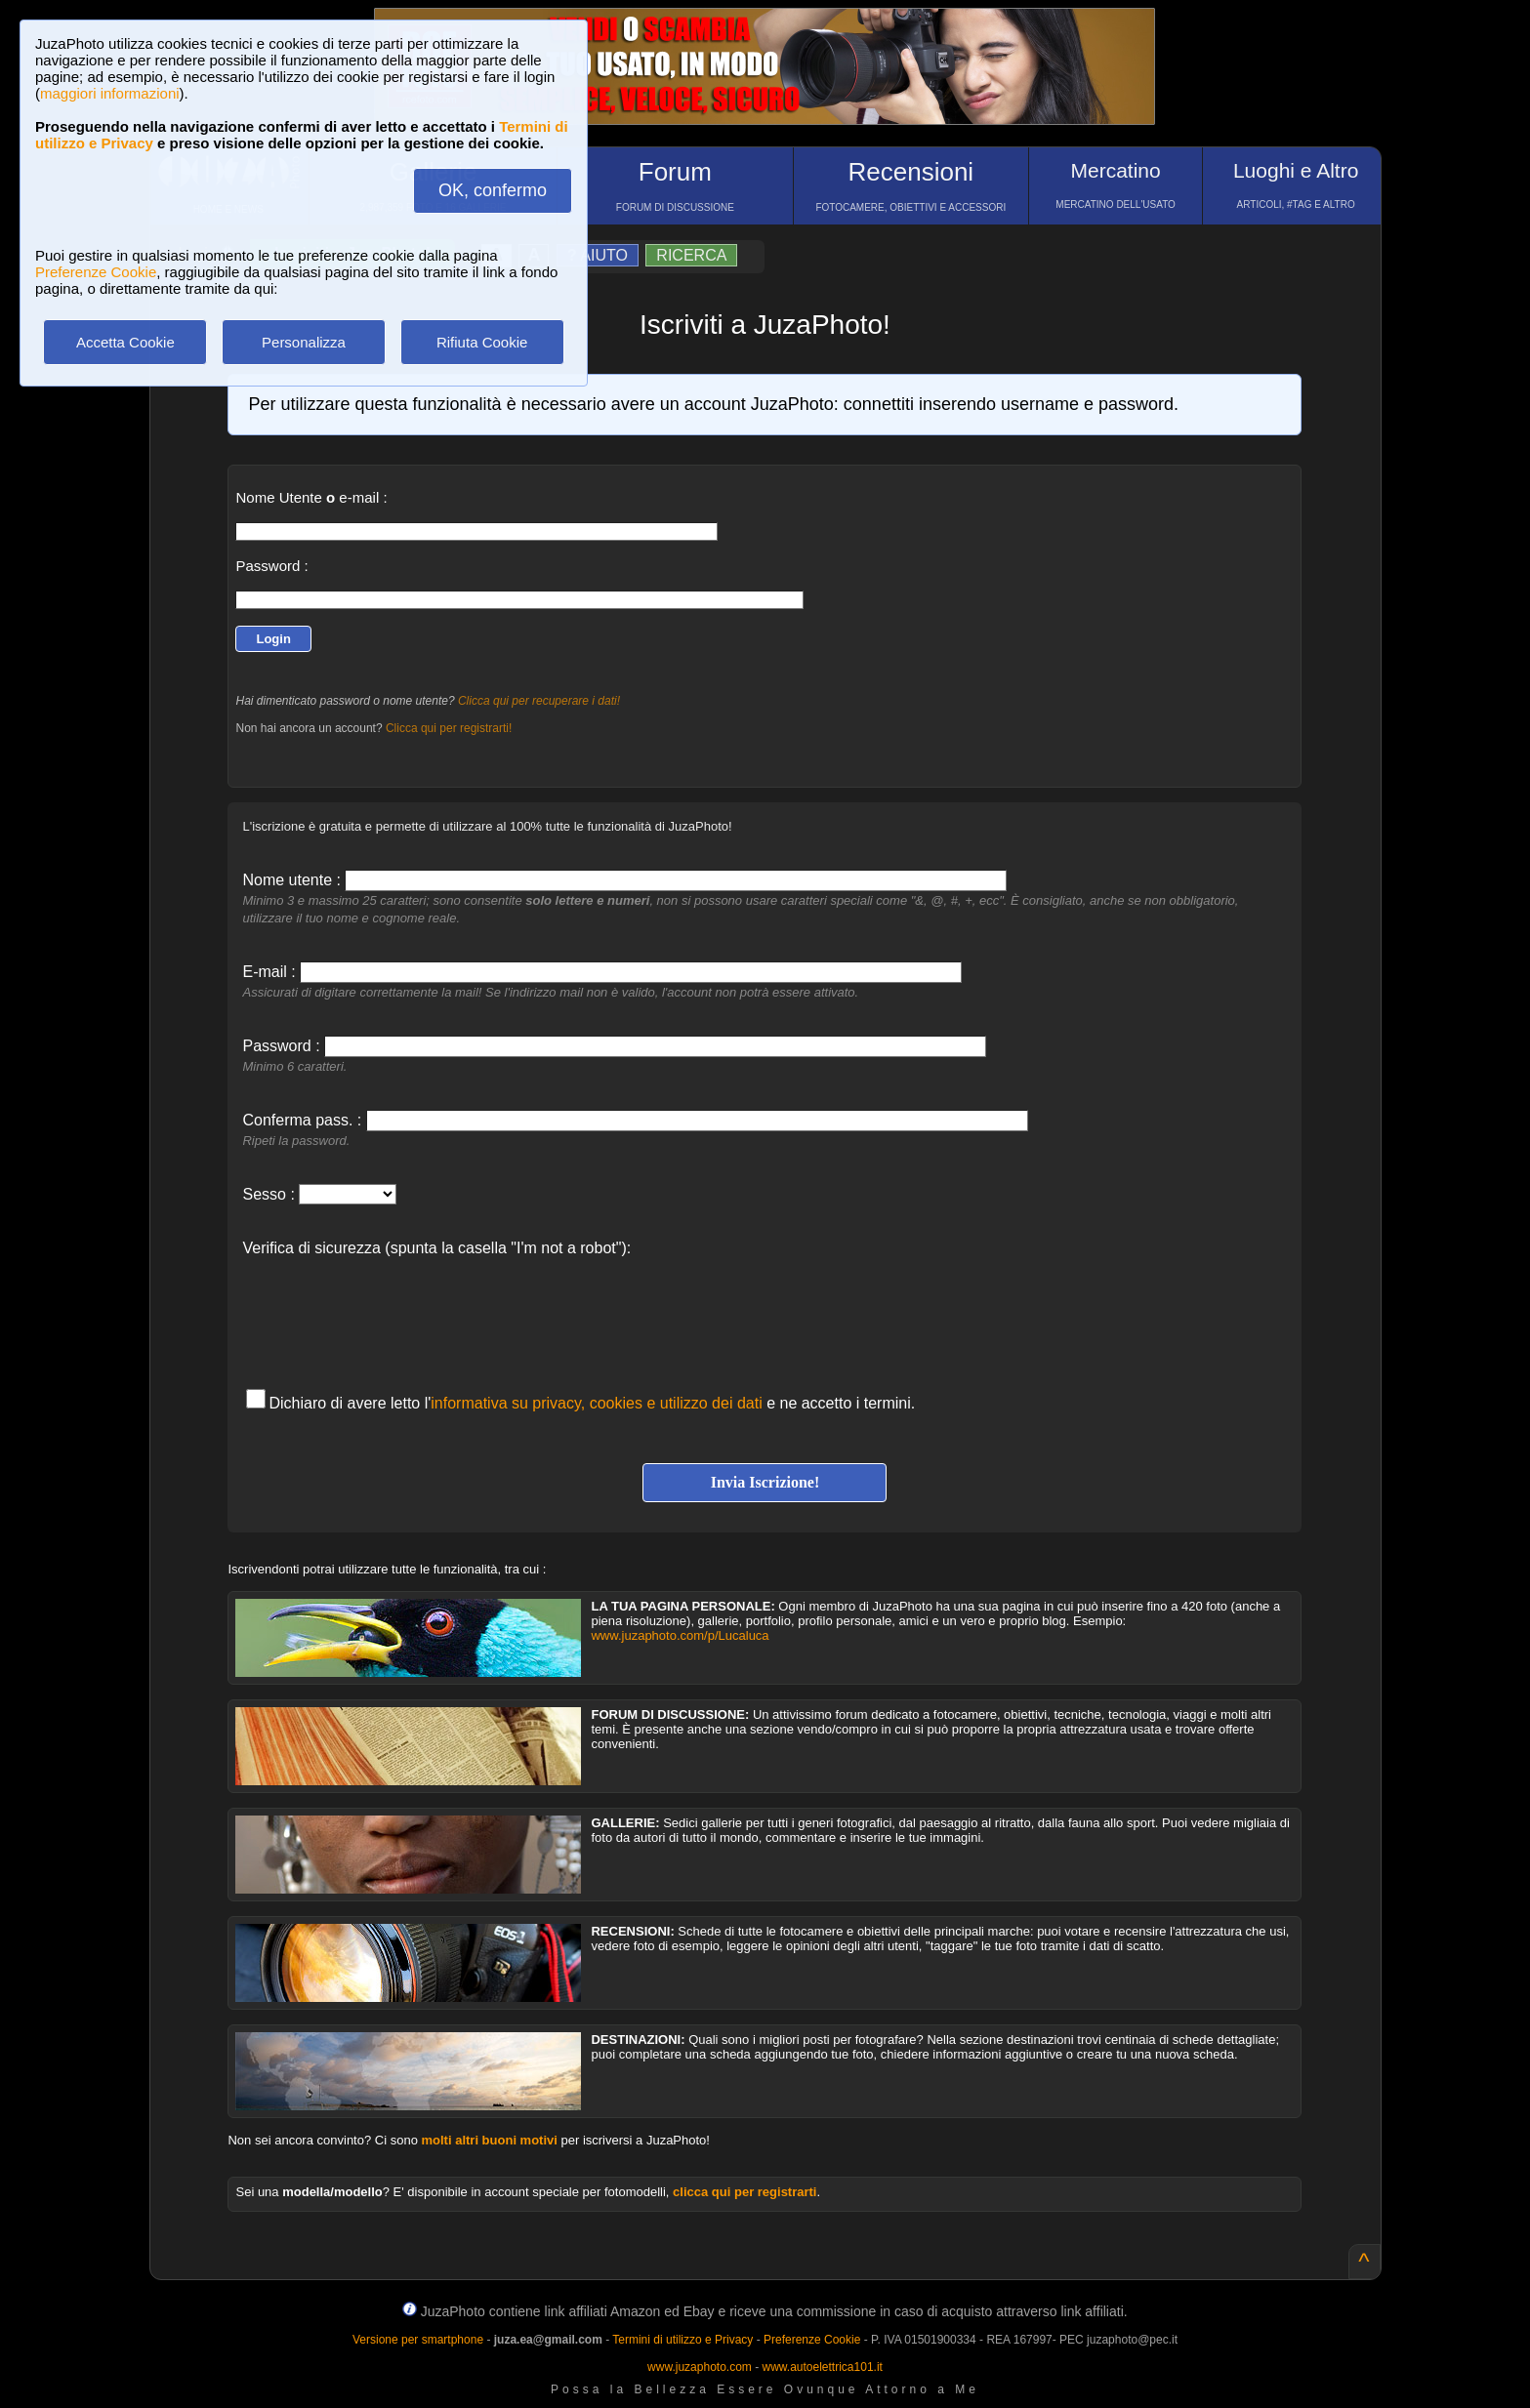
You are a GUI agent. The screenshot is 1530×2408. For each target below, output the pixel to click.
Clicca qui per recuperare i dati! (539, 701)
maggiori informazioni (110, 93)
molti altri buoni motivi (490, 2140)
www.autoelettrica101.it (822, 2367)
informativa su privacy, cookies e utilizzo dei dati (596, 1403)
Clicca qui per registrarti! (449, 728)
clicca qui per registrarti (744, 2191)
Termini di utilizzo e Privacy (682, 2340)
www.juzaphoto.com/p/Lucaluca (679, 1635)
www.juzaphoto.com (699, 2367)
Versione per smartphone (417, 2340)
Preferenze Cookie (95, 272)
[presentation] (390, 1313)
